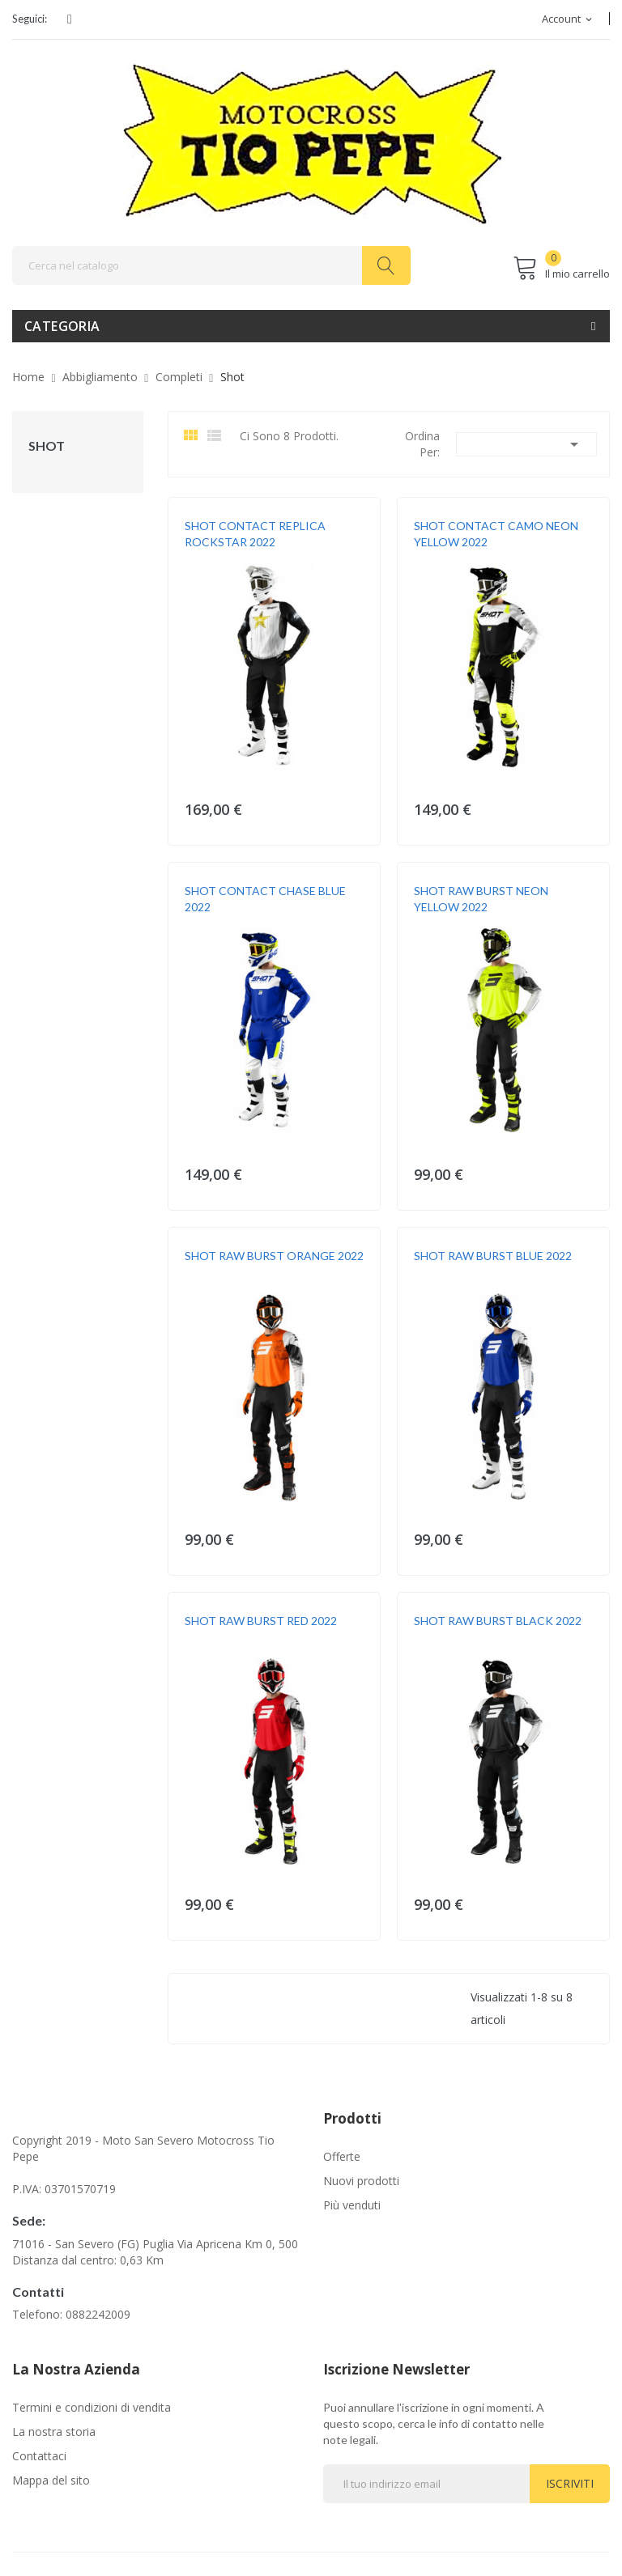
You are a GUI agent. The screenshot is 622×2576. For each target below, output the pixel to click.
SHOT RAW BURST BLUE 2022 (493, 1256)
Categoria (62, 326)
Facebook (69, 19)
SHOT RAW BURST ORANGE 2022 (274, 1256)
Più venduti (352, 2205)
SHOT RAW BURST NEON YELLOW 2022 (481, 899)
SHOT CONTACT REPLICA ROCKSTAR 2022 (255, 534)
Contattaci (39, 2456)
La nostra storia (54, 2431)
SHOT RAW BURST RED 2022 (261, 1621)
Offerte (341, 2156)
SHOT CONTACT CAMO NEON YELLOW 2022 (496, 534)
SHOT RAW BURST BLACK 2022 (498, 1621)
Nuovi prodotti (361, 2180)
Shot (46, 445)
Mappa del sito (51, 2480)
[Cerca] (211, 265)
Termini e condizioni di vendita (91, 2407)
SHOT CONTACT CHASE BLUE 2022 (265, 899)
